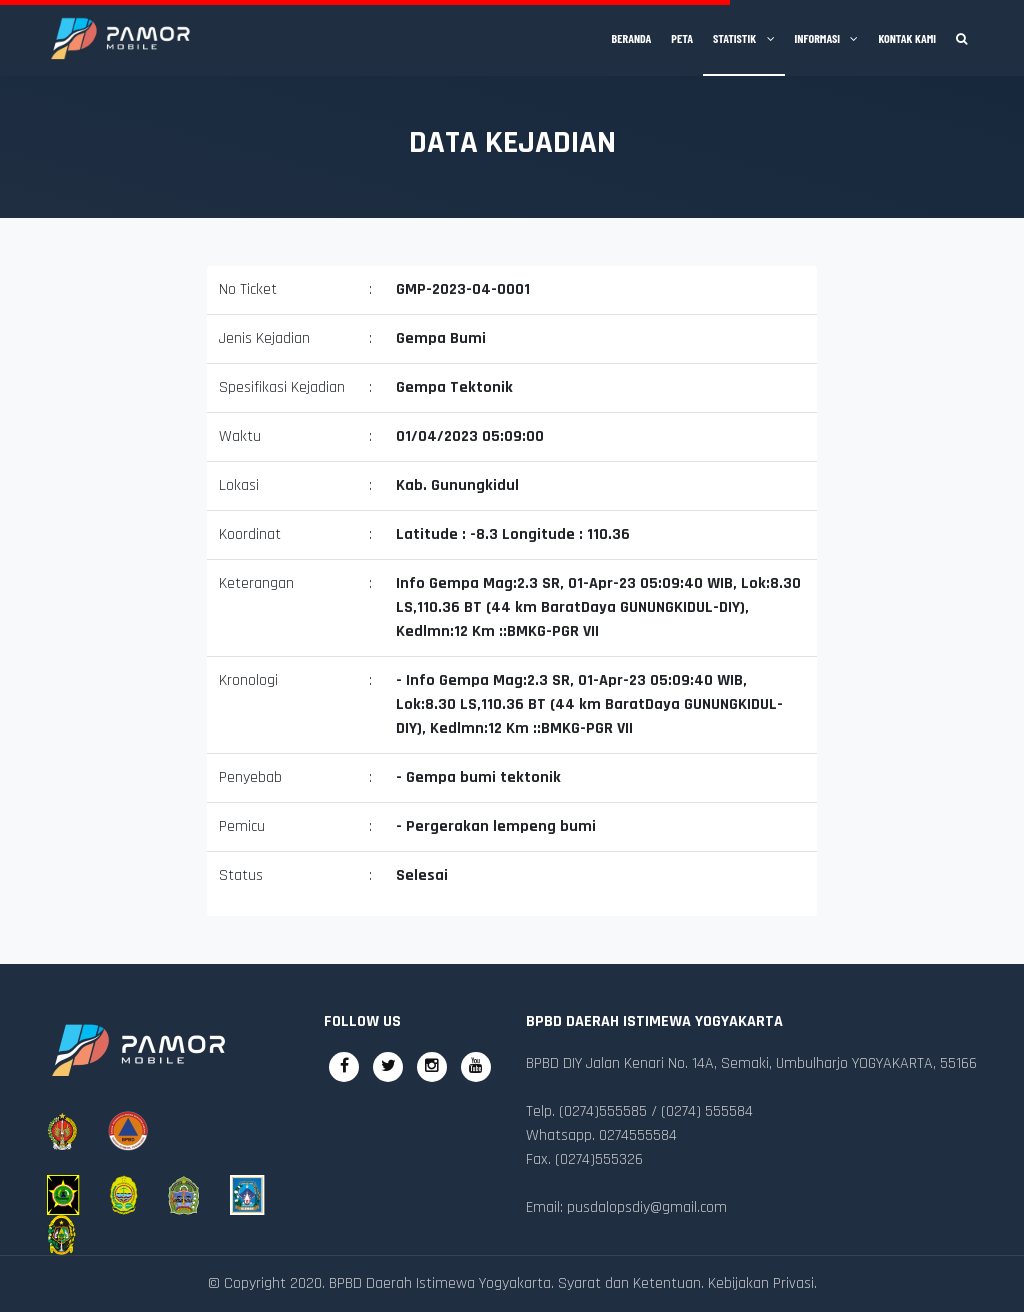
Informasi (827, 38)
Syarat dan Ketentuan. (631, 1283)
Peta (682, 38)
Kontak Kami (907, 38)
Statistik (744, 38)
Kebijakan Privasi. (762, 1283)
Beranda (632, 38)
